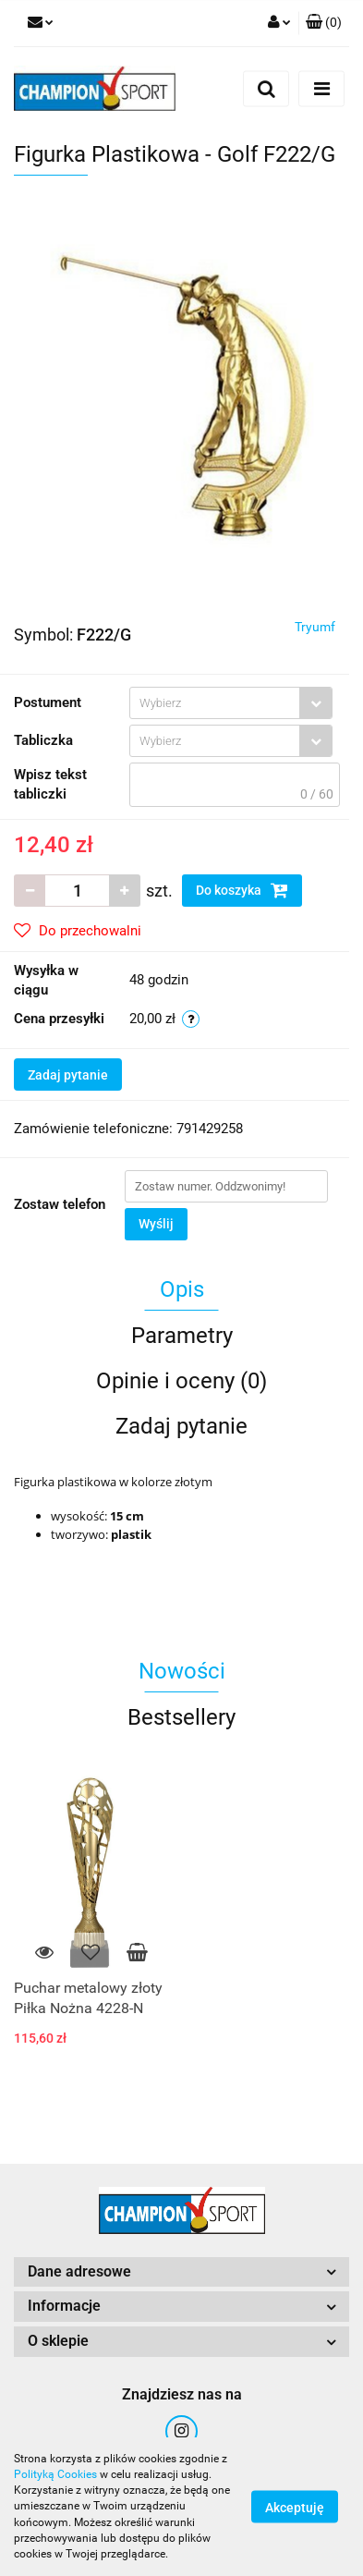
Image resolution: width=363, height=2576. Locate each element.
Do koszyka (242, 890)
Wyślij (156, 1223)
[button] (323, 23)
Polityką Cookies (55, 2474)
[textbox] (214, 703)
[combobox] (231, 703)
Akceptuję (294, 2507)
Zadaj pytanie (68, 1075)
